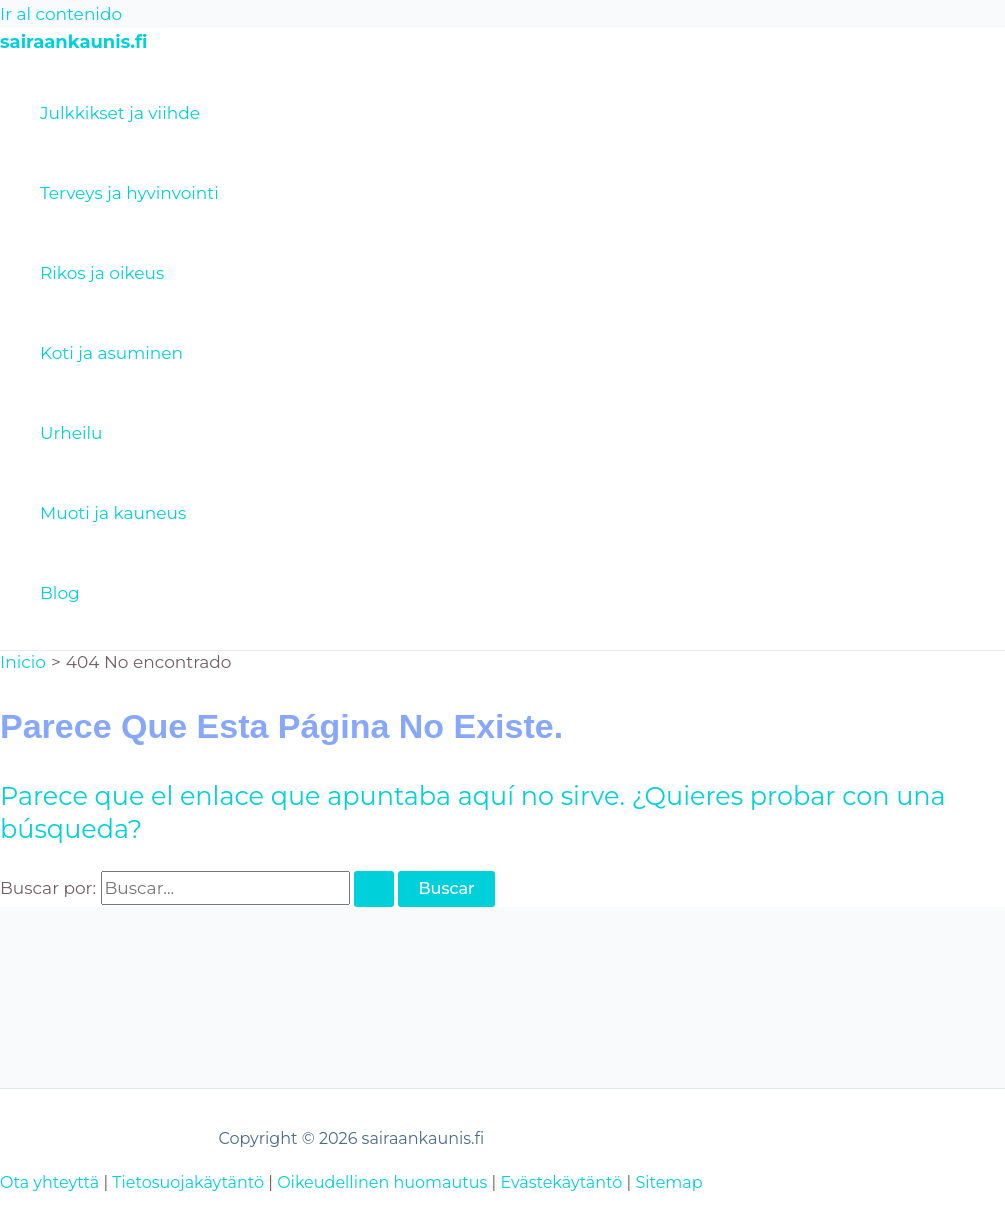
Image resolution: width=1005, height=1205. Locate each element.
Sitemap (668, 1182)
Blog (60, 593)
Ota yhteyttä (49, 1182)
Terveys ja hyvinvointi (129, 193)
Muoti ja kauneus (113, 513)
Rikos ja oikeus (102, 273)
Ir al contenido (61, 14)
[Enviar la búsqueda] (374, 889)
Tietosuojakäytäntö (188, 1182)
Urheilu (71, 433)
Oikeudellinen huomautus (382, 1182)
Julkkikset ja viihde (120, 113)
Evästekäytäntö (561, 1182)
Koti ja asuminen (111, 353)
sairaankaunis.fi (73, 42)
